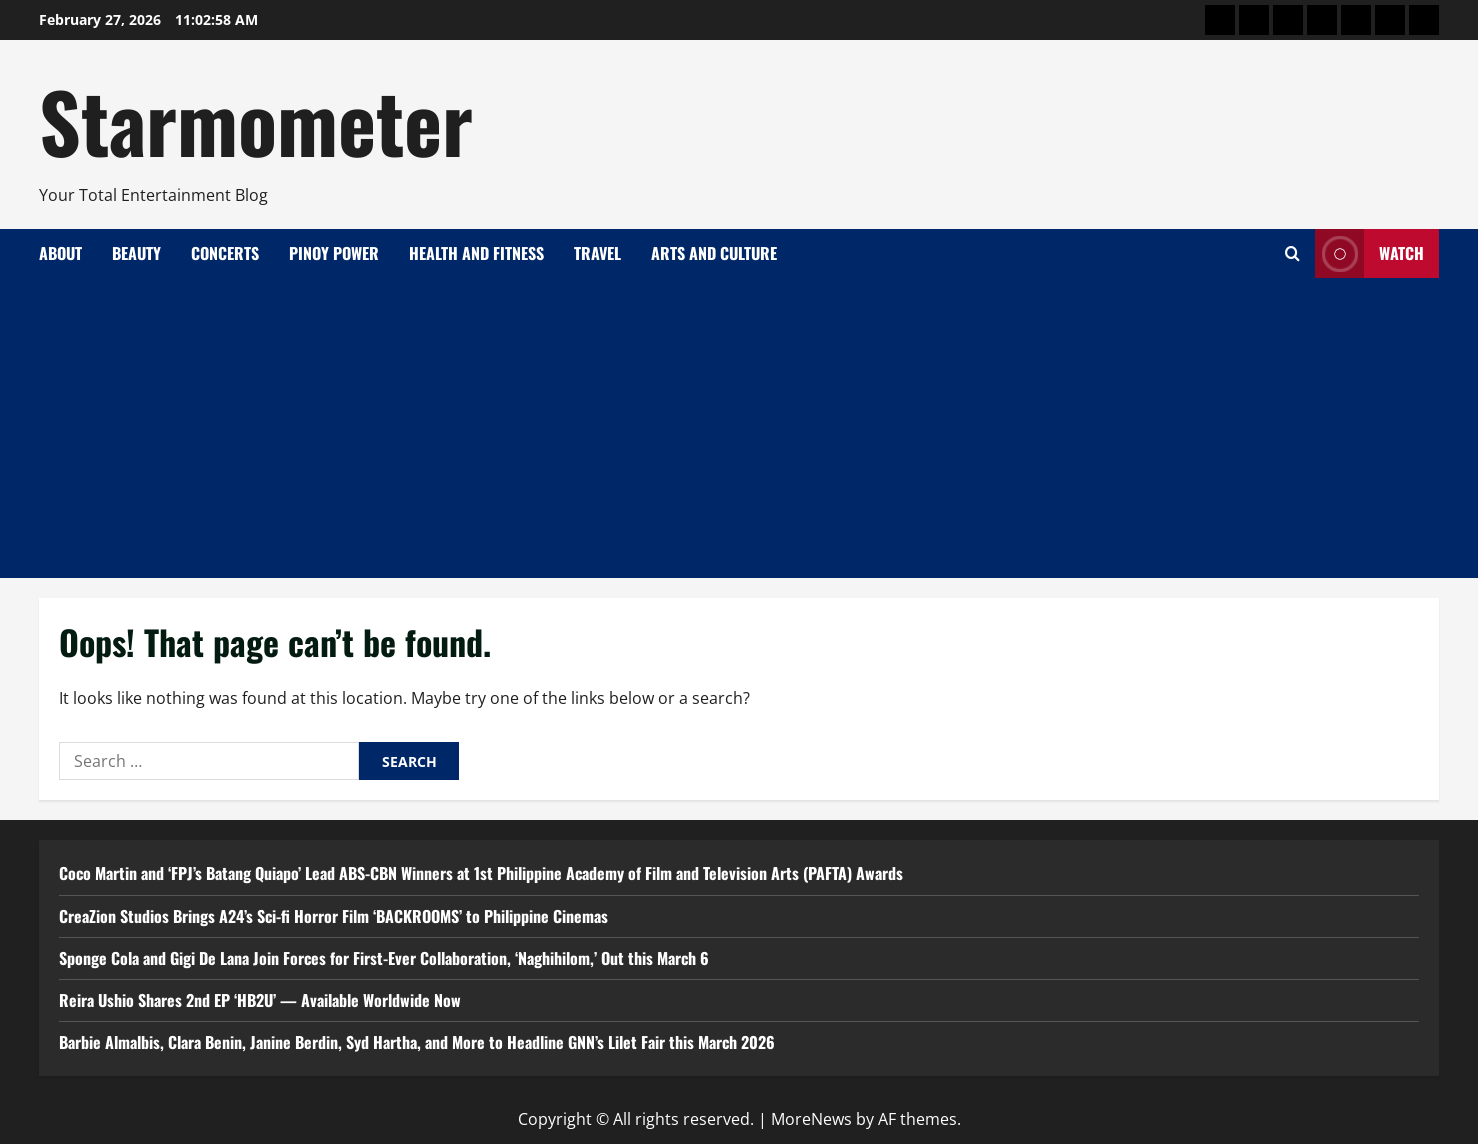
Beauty (136, 253)
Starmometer (256, 120)
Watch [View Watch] (1369, 253)
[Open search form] (1292, 253)
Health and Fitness (476, 253)
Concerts (225, 253)
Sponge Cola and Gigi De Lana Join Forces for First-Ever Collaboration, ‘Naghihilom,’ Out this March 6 (384, 958)
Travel (597, 253)
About (60, 253)
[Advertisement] (739, 428)
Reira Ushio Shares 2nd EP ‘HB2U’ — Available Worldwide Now (260, 1000)
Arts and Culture (714, 253)
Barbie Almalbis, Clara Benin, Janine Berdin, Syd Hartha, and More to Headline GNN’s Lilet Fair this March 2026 (417, 1042)
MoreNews (811, 1119)
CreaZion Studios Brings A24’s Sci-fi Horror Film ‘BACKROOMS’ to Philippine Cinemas (333, 916)
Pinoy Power (334, 253)
